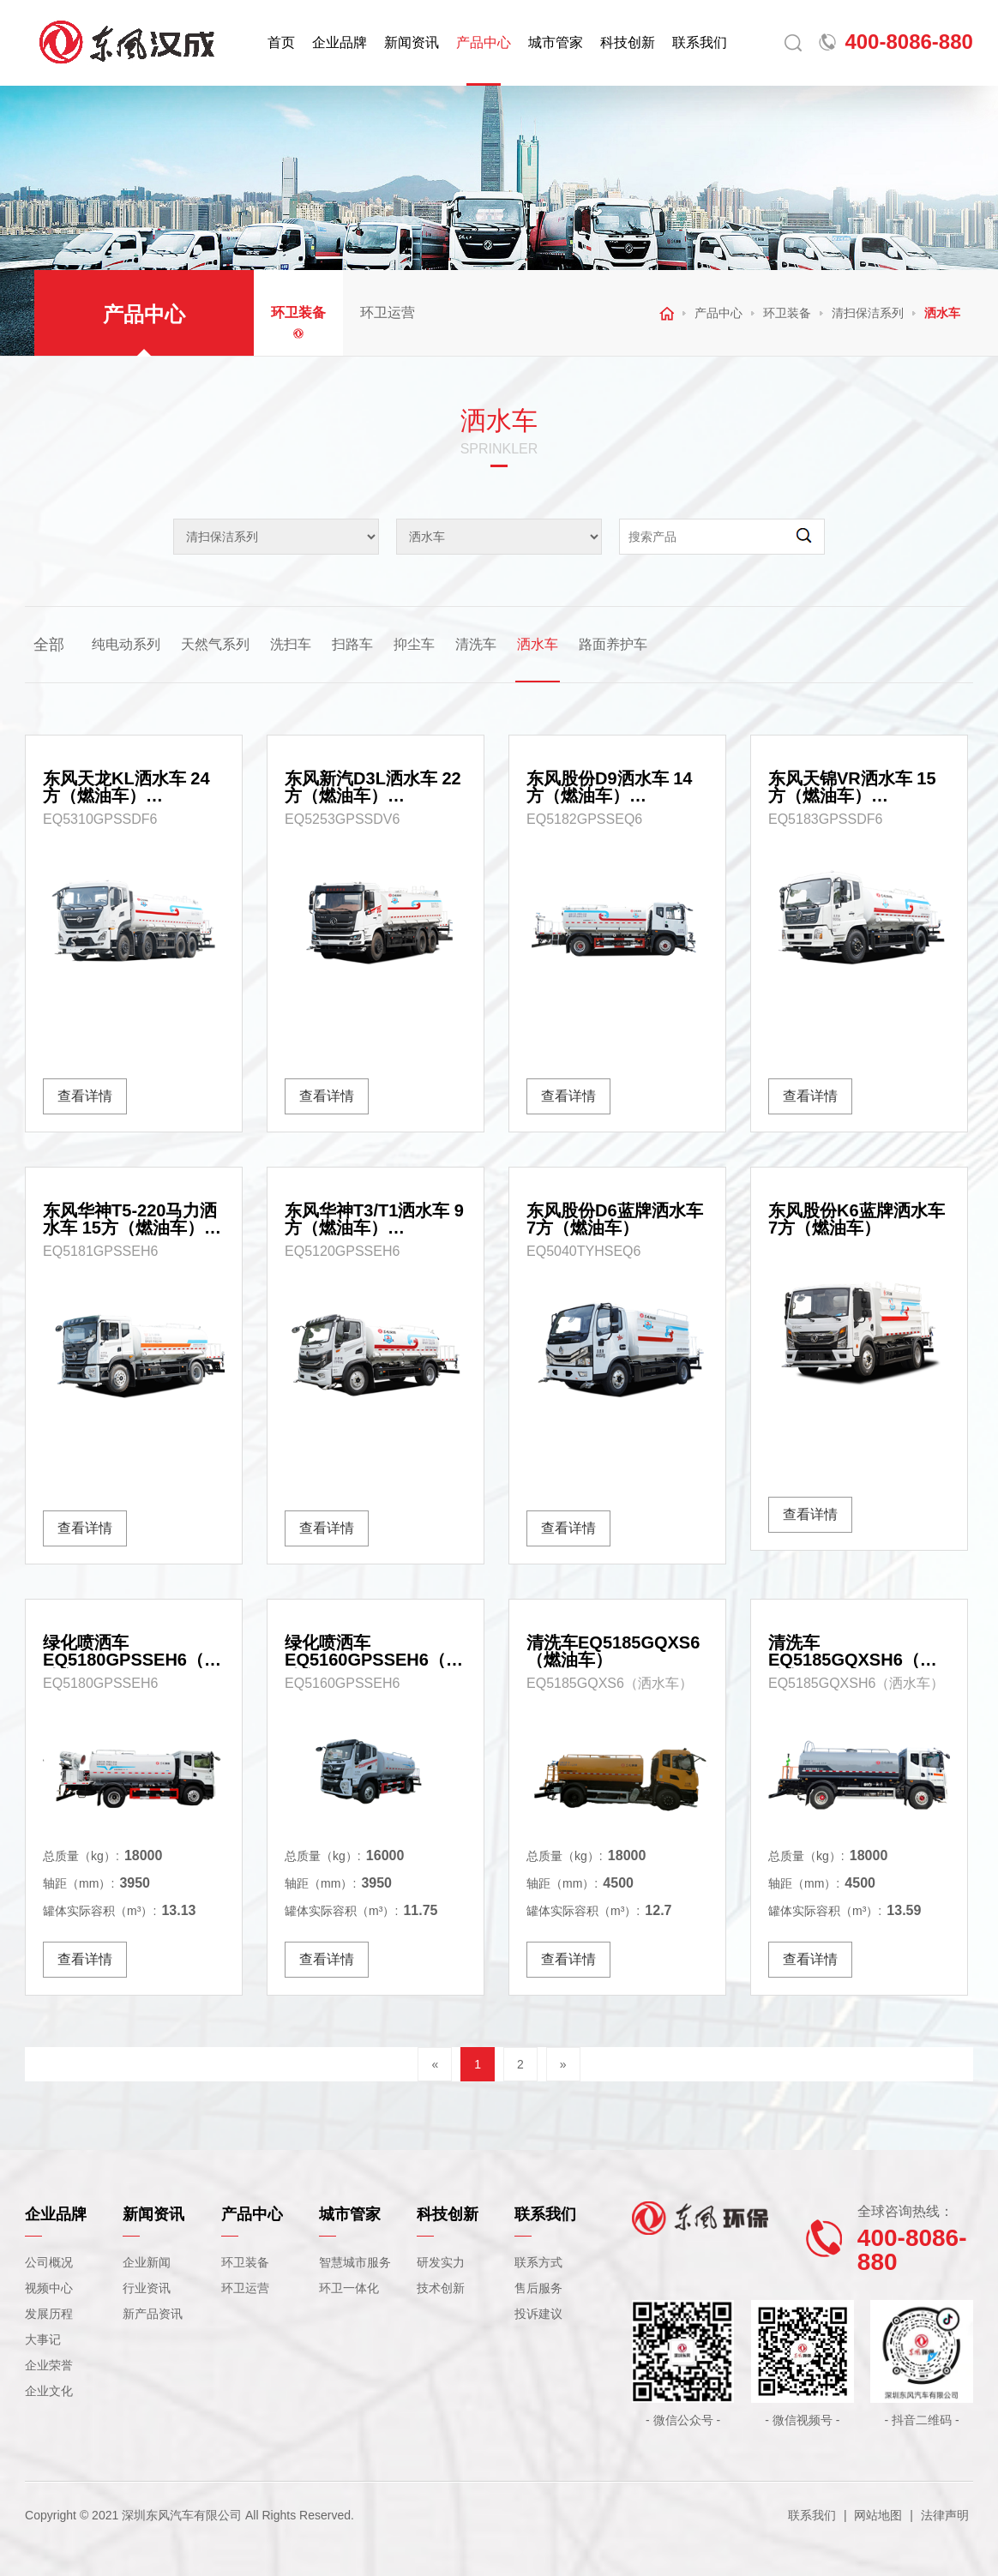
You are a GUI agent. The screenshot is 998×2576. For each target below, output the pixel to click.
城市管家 (555, 42)
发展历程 (49, 2314)
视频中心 (49, 2288)
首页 (281, 42)
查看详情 (84, 1096)
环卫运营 (387, 312)
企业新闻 (147, 2262)
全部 (48, 644)
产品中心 (483, 42)
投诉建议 (538, 2314)
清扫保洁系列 (868, 313)
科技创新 (627, 42)
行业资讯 (147, 2288)
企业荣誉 (49, 2365)
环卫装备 (298, 312)
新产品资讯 (153, 2314)
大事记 (43, 2339)
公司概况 (49, 2262)
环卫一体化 (349, 2288)
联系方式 (538, 2262)
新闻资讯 (411, 42)
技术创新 (441, 2288)
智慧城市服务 (355, 2262)
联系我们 (699, 42)
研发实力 (441, 2262)
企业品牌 (339, 42)
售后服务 (538, 2288)
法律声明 (945, 2515)
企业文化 (49, 2391)
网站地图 (878, 2515)
